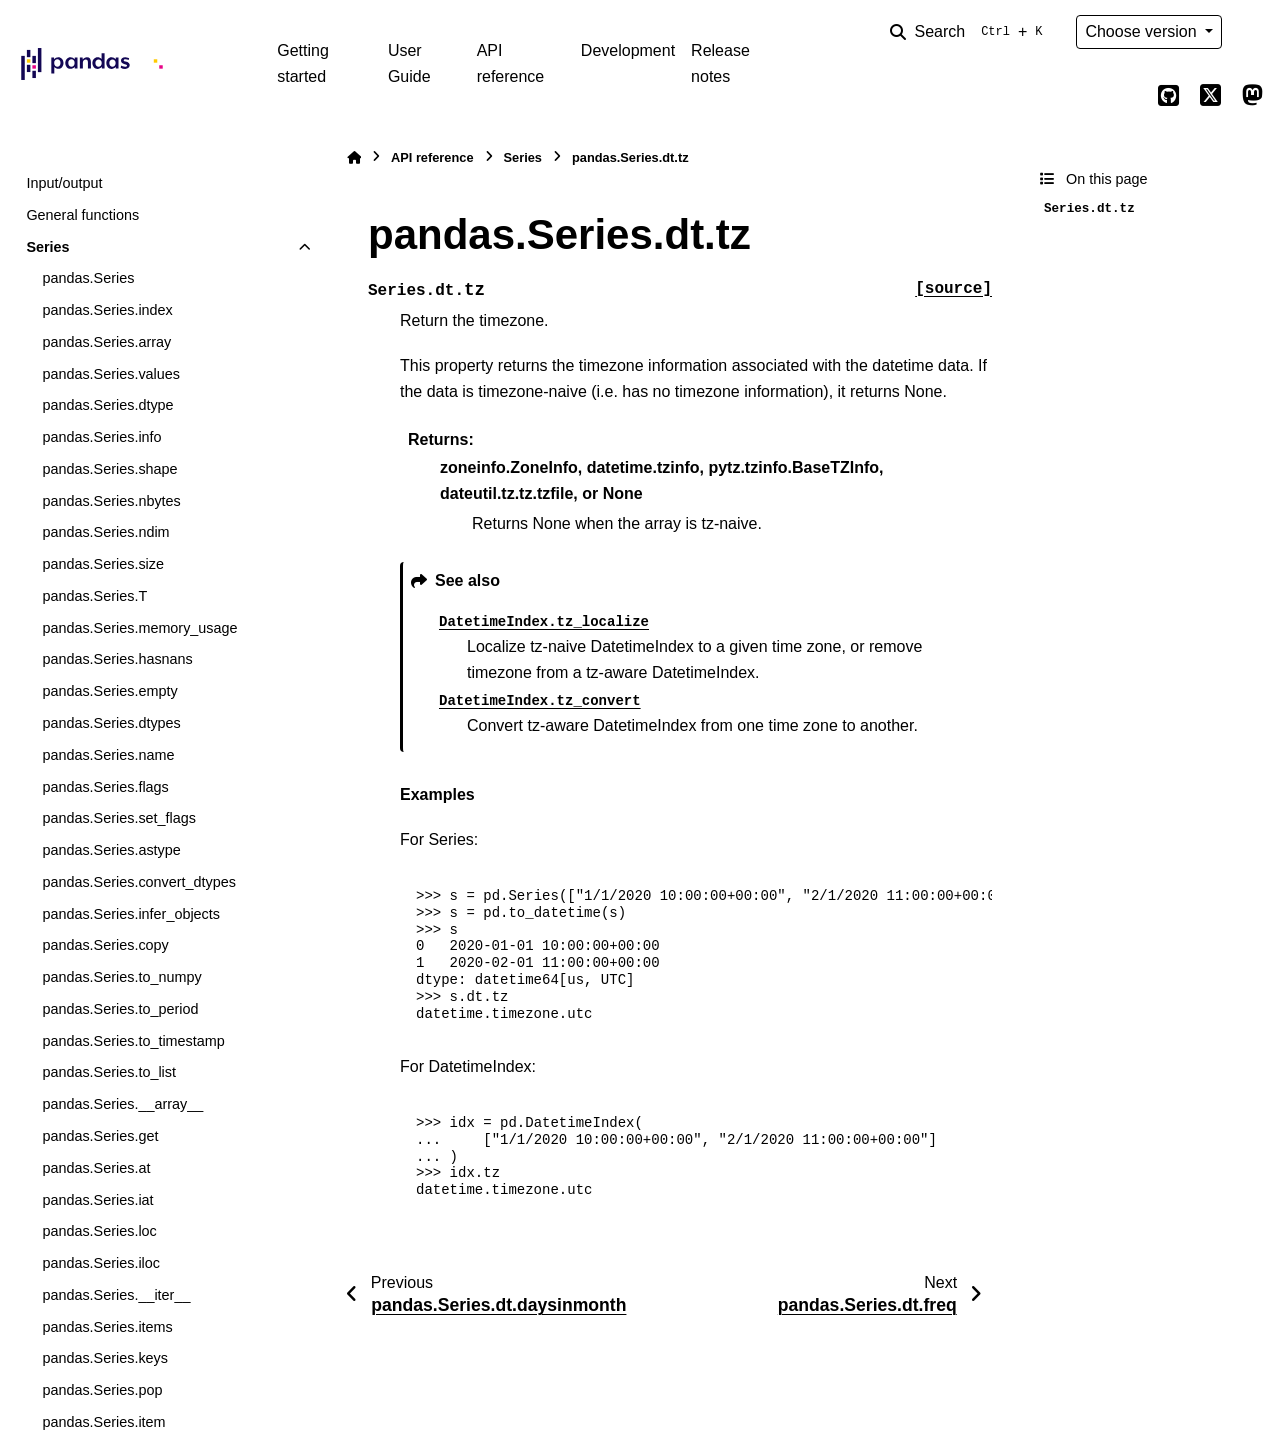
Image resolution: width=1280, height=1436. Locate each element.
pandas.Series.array (106, 342)
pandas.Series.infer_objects (131, 914)
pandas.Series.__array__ (122, 1104)
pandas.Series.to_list (109, 1072)
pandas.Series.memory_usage (139, 628)
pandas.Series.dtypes (111, 723)
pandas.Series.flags (105, 787)
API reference (511, 63)
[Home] (354, 157)
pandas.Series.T (94, 596)
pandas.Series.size (103, 564)
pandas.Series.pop (102, 1390)
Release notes (720, 63)
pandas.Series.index (107, 310)
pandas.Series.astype (111, 850)
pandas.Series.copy (105, 945)
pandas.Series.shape (109, 469)
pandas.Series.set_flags (119, 818)
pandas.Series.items (107, 1327)
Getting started (303, 63)
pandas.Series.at (96, 1168)
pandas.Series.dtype (107, 405)
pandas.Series (88, 278)
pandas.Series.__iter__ (116, 1295)
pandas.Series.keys (105, 1358)
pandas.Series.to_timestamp (133, 1041)
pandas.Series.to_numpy (121, 977)
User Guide (409, 63)
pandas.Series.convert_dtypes (139, 882)
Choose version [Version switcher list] (1143, 31)
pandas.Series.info (101, 437)
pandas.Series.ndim (105, 532)
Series (47, 247)
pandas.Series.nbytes (111, 501)
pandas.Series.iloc (101, 1263)
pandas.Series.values (111, 374)
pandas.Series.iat (97, 1200)
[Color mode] (1252, 32)
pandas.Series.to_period (120, 1009)
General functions (82, 215)
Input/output (64, 183)
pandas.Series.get (100, 1136)
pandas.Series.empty (109, 691)
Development (628, 50)
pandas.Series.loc (99, 1231)
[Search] (970, 32)
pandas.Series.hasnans (117, 659)
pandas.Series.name (108, 755)
